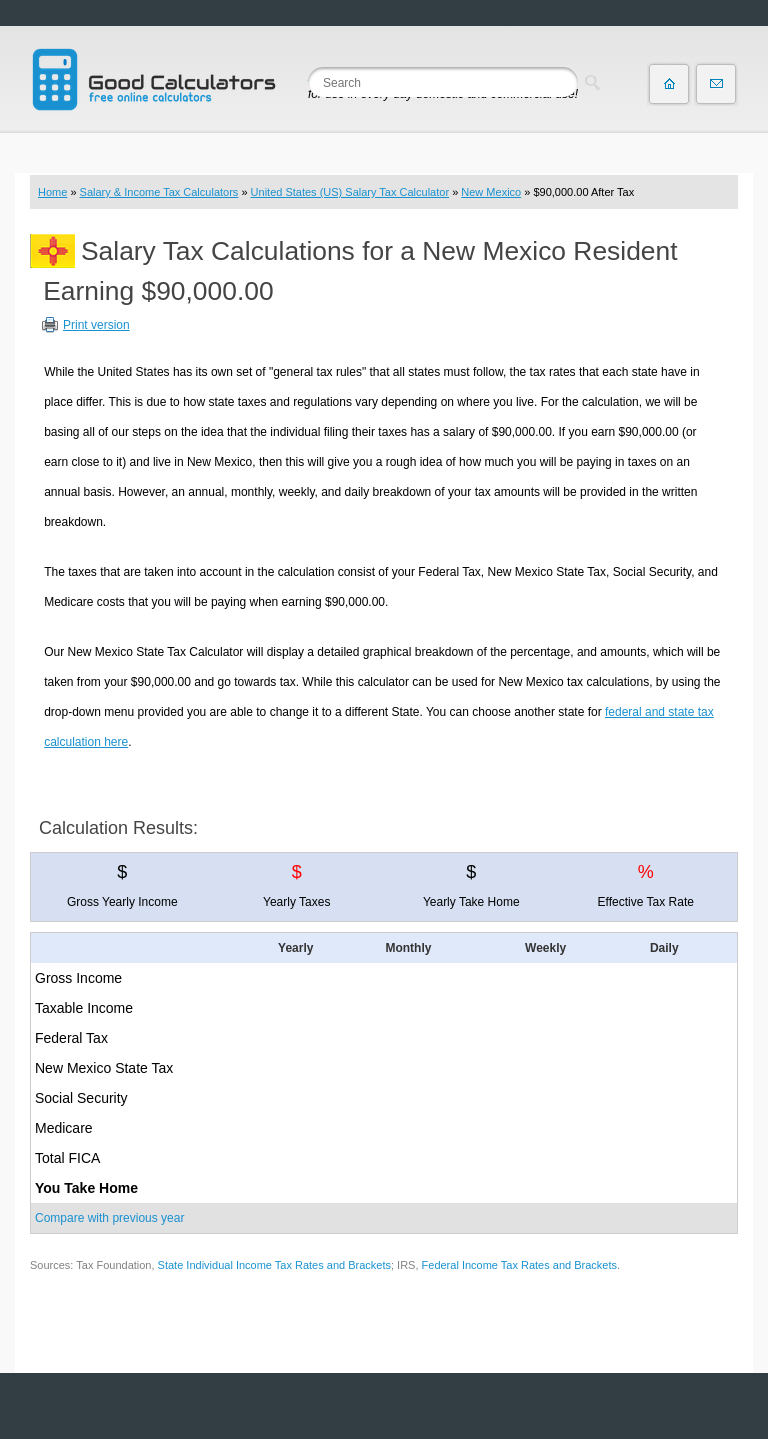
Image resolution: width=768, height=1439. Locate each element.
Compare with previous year (109, 1218)
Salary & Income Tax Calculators (159, 192)
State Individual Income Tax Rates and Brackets (274, 1265)
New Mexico (491, 192)
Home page (669, 84)
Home (52, 192)
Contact (716, 84)
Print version (96, 325)
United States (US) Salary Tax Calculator (350, 192)
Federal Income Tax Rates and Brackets (519, 1265)
